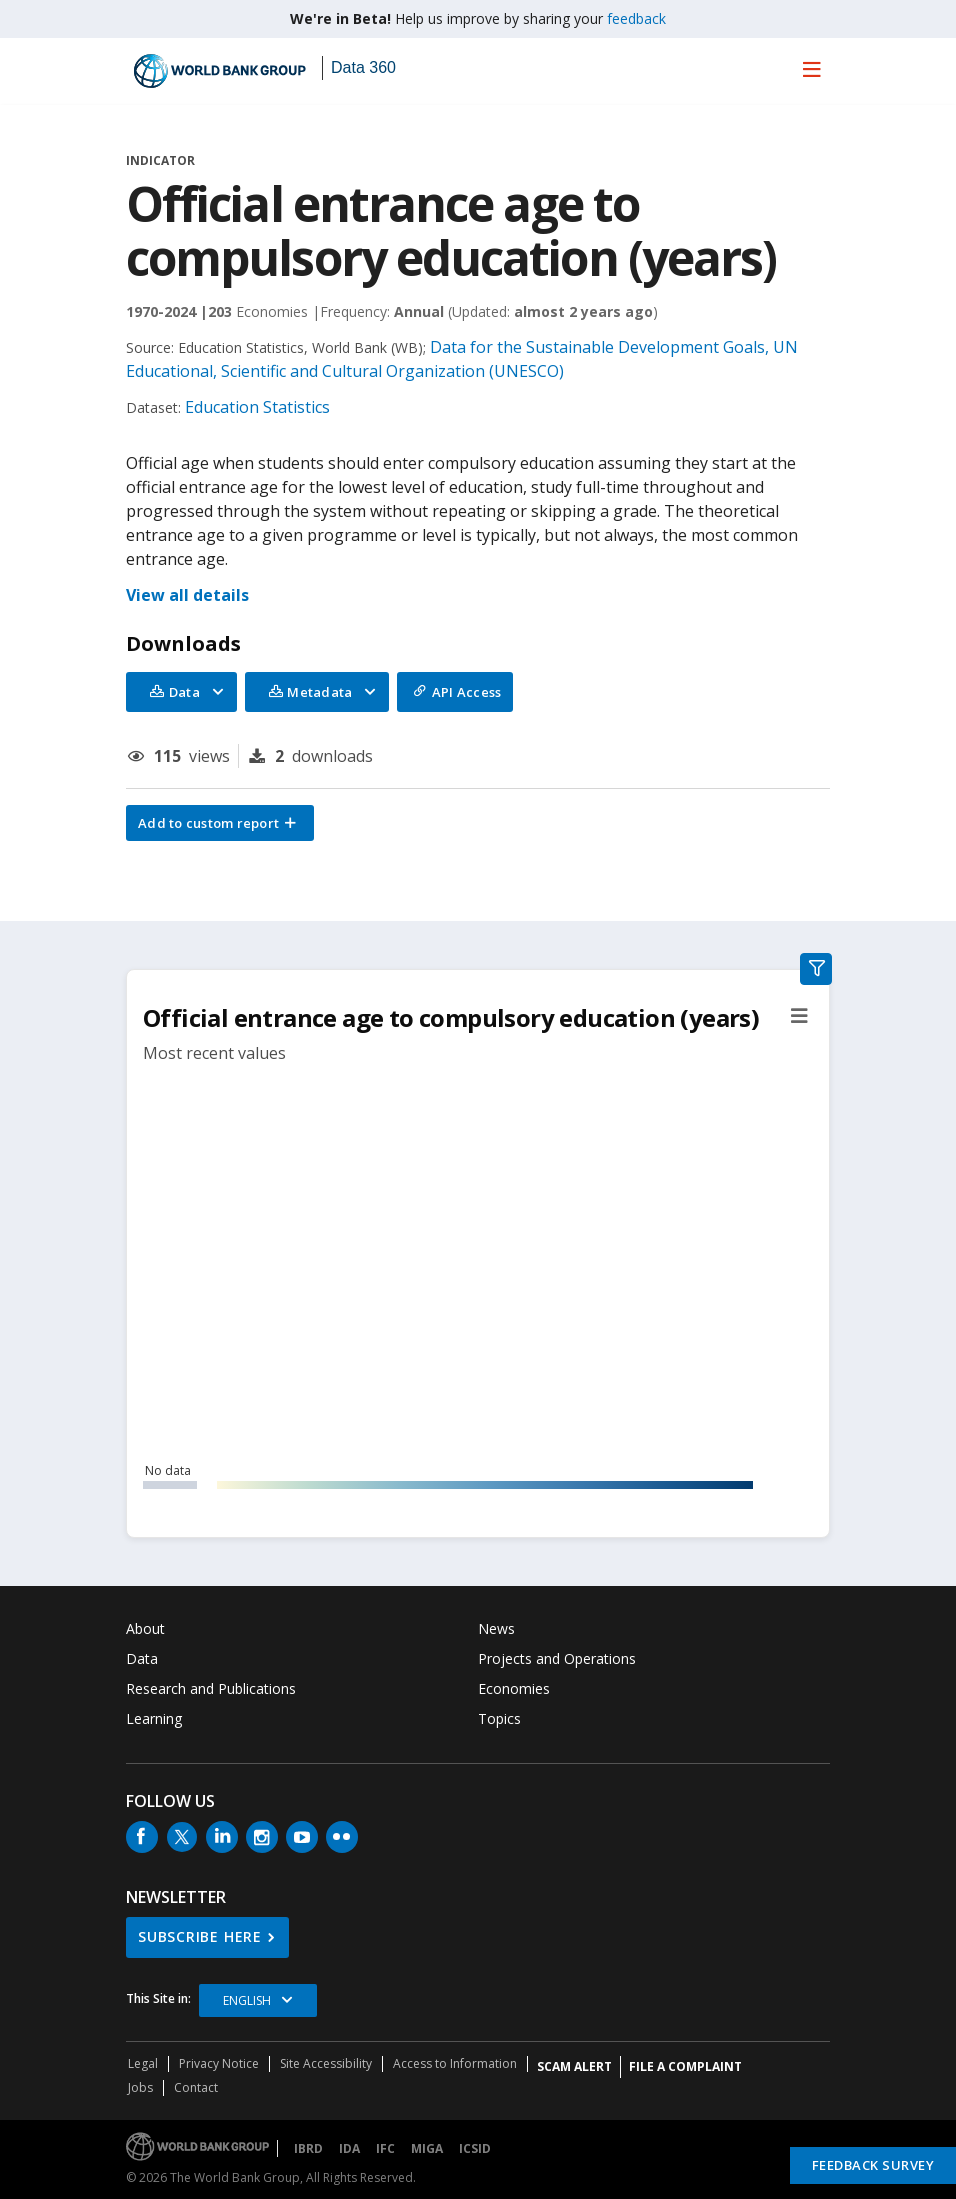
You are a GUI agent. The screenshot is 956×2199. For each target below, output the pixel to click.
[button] (220, 823)
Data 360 (363, 67)
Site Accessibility (326, 2063)
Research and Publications (211, 1688)
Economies (514, 1688)
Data (142, 1658)
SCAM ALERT (574, 2066)
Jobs (140, 2087)
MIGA (427, 2148)
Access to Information (455, 2063)
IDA (349, 2148)
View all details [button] (187, 595)
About (145, 1628)
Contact (196, 2087)
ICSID (475, 2148)
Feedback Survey (873, 2165)
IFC (385, 2148)
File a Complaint (685, 2066)
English (247, 2000)
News (496, 1628)
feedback (636, 18)
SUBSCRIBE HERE (200, 1936)
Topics (499, 1718)
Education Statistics (257, 407)
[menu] (812, 69)
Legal (143, 2063)
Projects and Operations (557, 1658)
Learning (154, 1718)
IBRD (308, 2148)
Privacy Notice (219, 2063)
